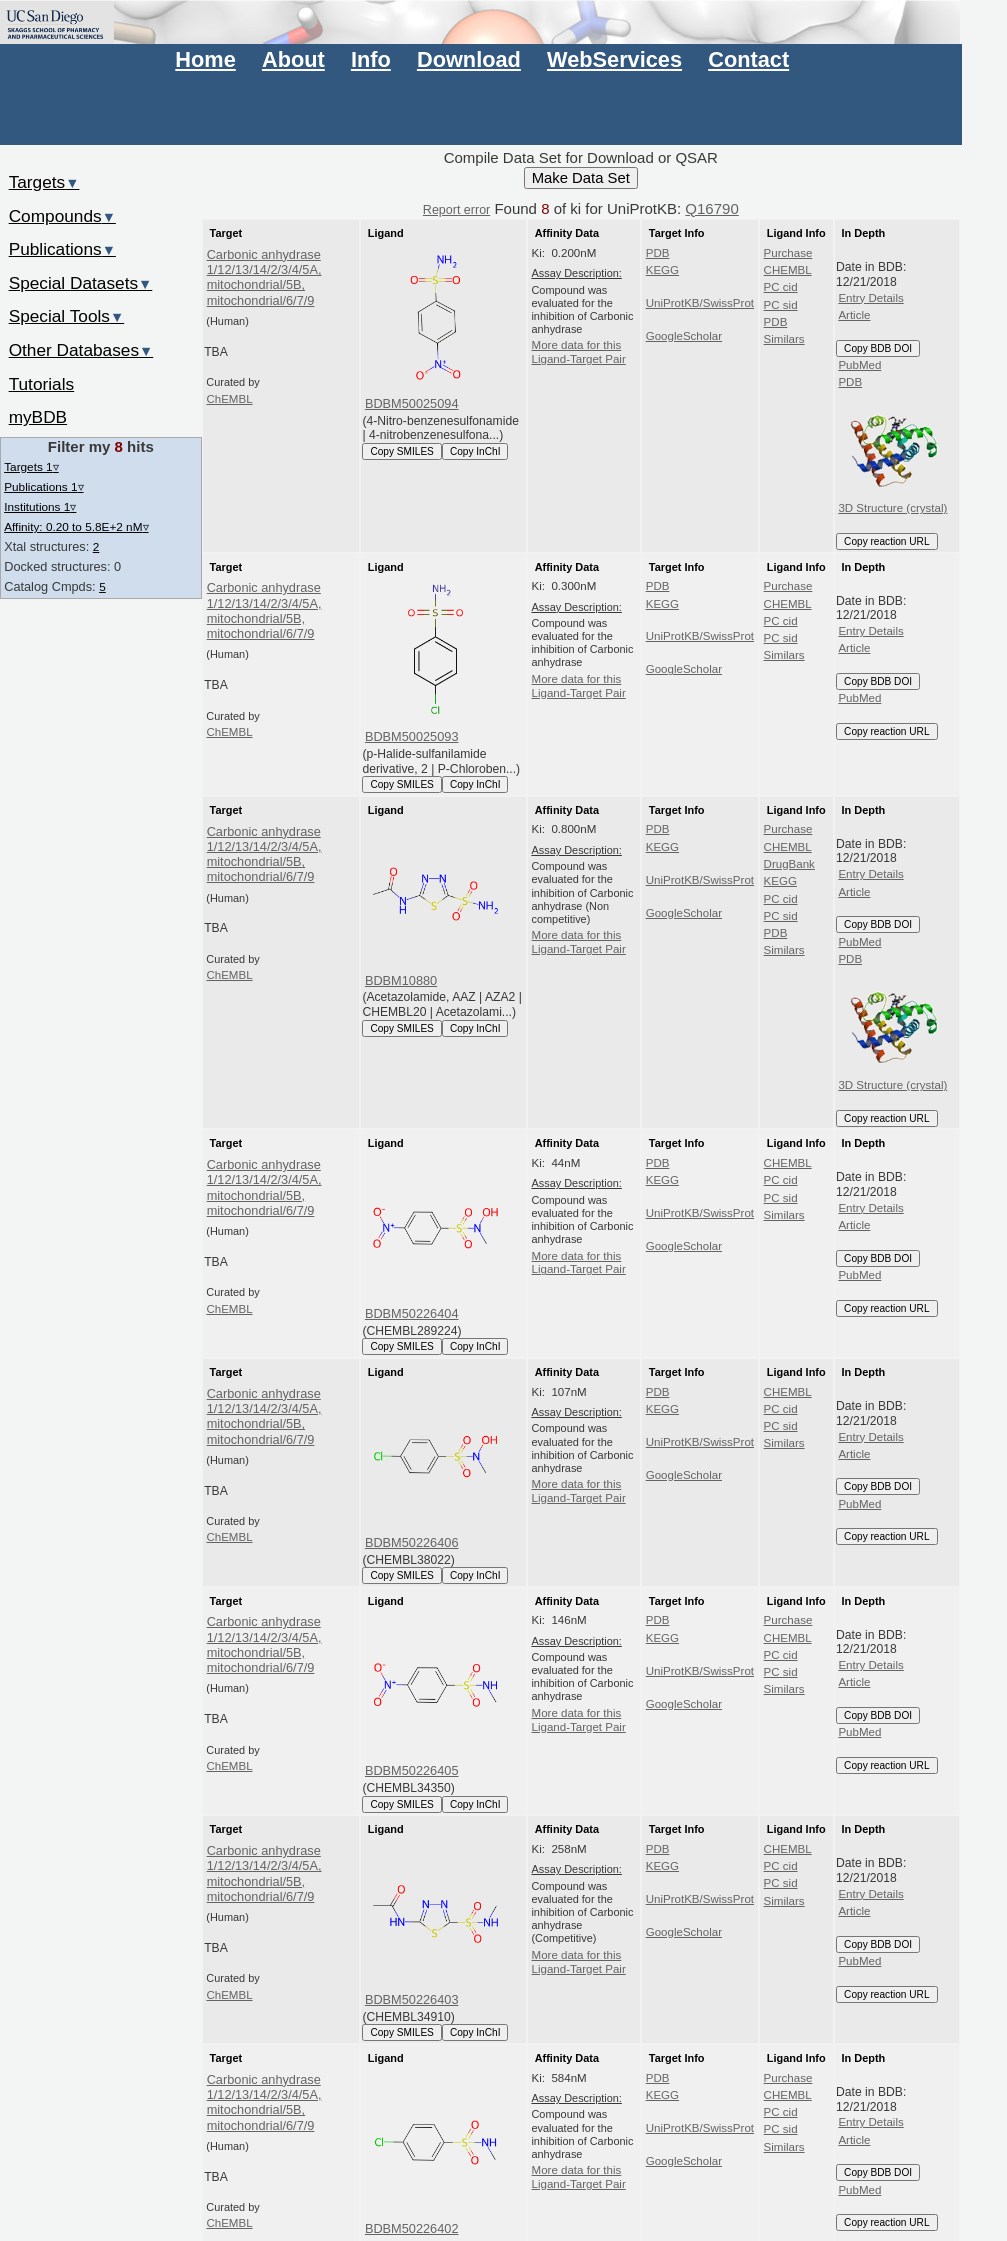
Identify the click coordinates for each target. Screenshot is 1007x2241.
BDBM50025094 (412, 403)
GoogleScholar (684, 336)
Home (205, 59)
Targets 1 (31, 466)
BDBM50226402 (412, 2228)
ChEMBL (229, 399)
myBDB (38, 417)
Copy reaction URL (886, 541)
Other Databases (81, 350)
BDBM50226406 (412, 1542)
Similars (784, 339)
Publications (62, 249)
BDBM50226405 (412, 1770)
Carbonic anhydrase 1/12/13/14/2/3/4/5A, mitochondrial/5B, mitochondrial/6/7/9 (264, 277)
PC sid (781, 305)
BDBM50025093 (412, 736)
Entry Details (870, 298)
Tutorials (42, 384)
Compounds (62, 216)
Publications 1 (43, 486)
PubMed (859, 365)
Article (854, 315)
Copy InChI (475, 451)
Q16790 (711, 208)
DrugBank (789, 864)
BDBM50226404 (412, 1313)
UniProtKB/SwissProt (700, 303)
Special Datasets (81, 283)
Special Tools (67, 316)
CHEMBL (788, 270)
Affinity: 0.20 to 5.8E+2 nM (76, 526)
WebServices (614, 59)
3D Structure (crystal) (892, 453)
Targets (44, 182)
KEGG (662, 270)
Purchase (788, 253)
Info (371, 59)
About (293, 59)
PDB (658, 253)
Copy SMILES (402, 451)
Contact (748, 59)
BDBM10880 (401, 980)
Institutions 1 (40, 506)
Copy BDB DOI (878, 348)
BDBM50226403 (412, 1999)
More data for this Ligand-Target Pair (579, 352)
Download (469, 59)
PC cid (781, 287)
